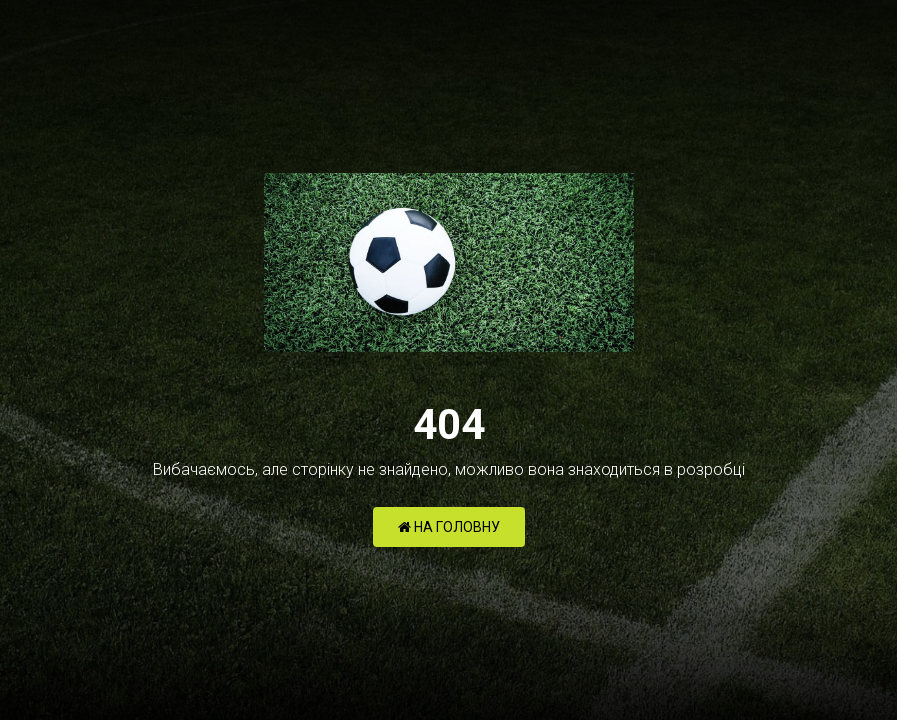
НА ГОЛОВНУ (449, 527)
